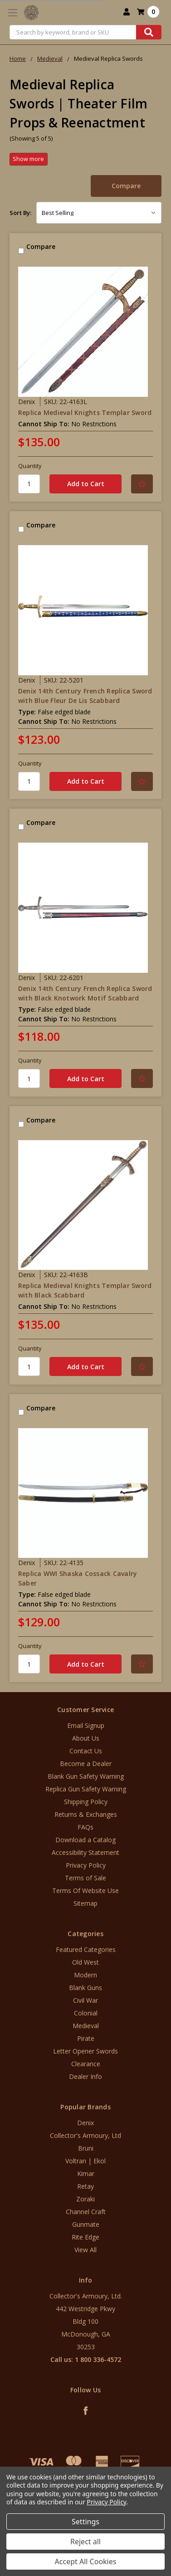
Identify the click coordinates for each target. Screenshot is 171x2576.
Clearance (85, 2063)
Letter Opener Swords (85, 2051)
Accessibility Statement (85, 1852)
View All (85, 2249)
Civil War (85, 2000)
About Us (85, 1738)
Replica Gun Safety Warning (85, 1789)
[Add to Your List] (142, 483)
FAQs (85, 1827)
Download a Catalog (85, 1839)
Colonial (86, 2013)
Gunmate (85, 2224)
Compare (126, 185)
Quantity (30, 466)
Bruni (85, 2148)
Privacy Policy (86, 1865)
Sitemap (85, 1903)
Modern (85, 1975)
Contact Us (85, 1751)
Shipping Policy (85, 1801)
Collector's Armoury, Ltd (85, 2135)
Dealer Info (85, 2076)
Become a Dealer (86, 1763)
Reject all (85, 2542)
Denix (85, 2122)
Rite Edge (85, 2237)
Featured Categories (86, 1949)
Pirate (85, 2038)
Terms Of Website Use (85, 1890)
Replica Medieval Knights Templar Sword (85, 412)
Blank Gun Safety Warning (86, 1776)
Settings (85, 2522)
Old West (85, 1962)
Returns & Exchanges (85, 1814)
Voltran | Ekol (85, 2160)
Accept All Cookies (86, 2561)
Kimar (85, 2173)
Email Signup (85, 1725)
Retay (85, 2186)
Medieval (86, 2025)
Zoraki (85, 2199)
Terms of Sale (85, 1877)
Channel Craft (86, 2211)
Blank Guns (85, 1987)
